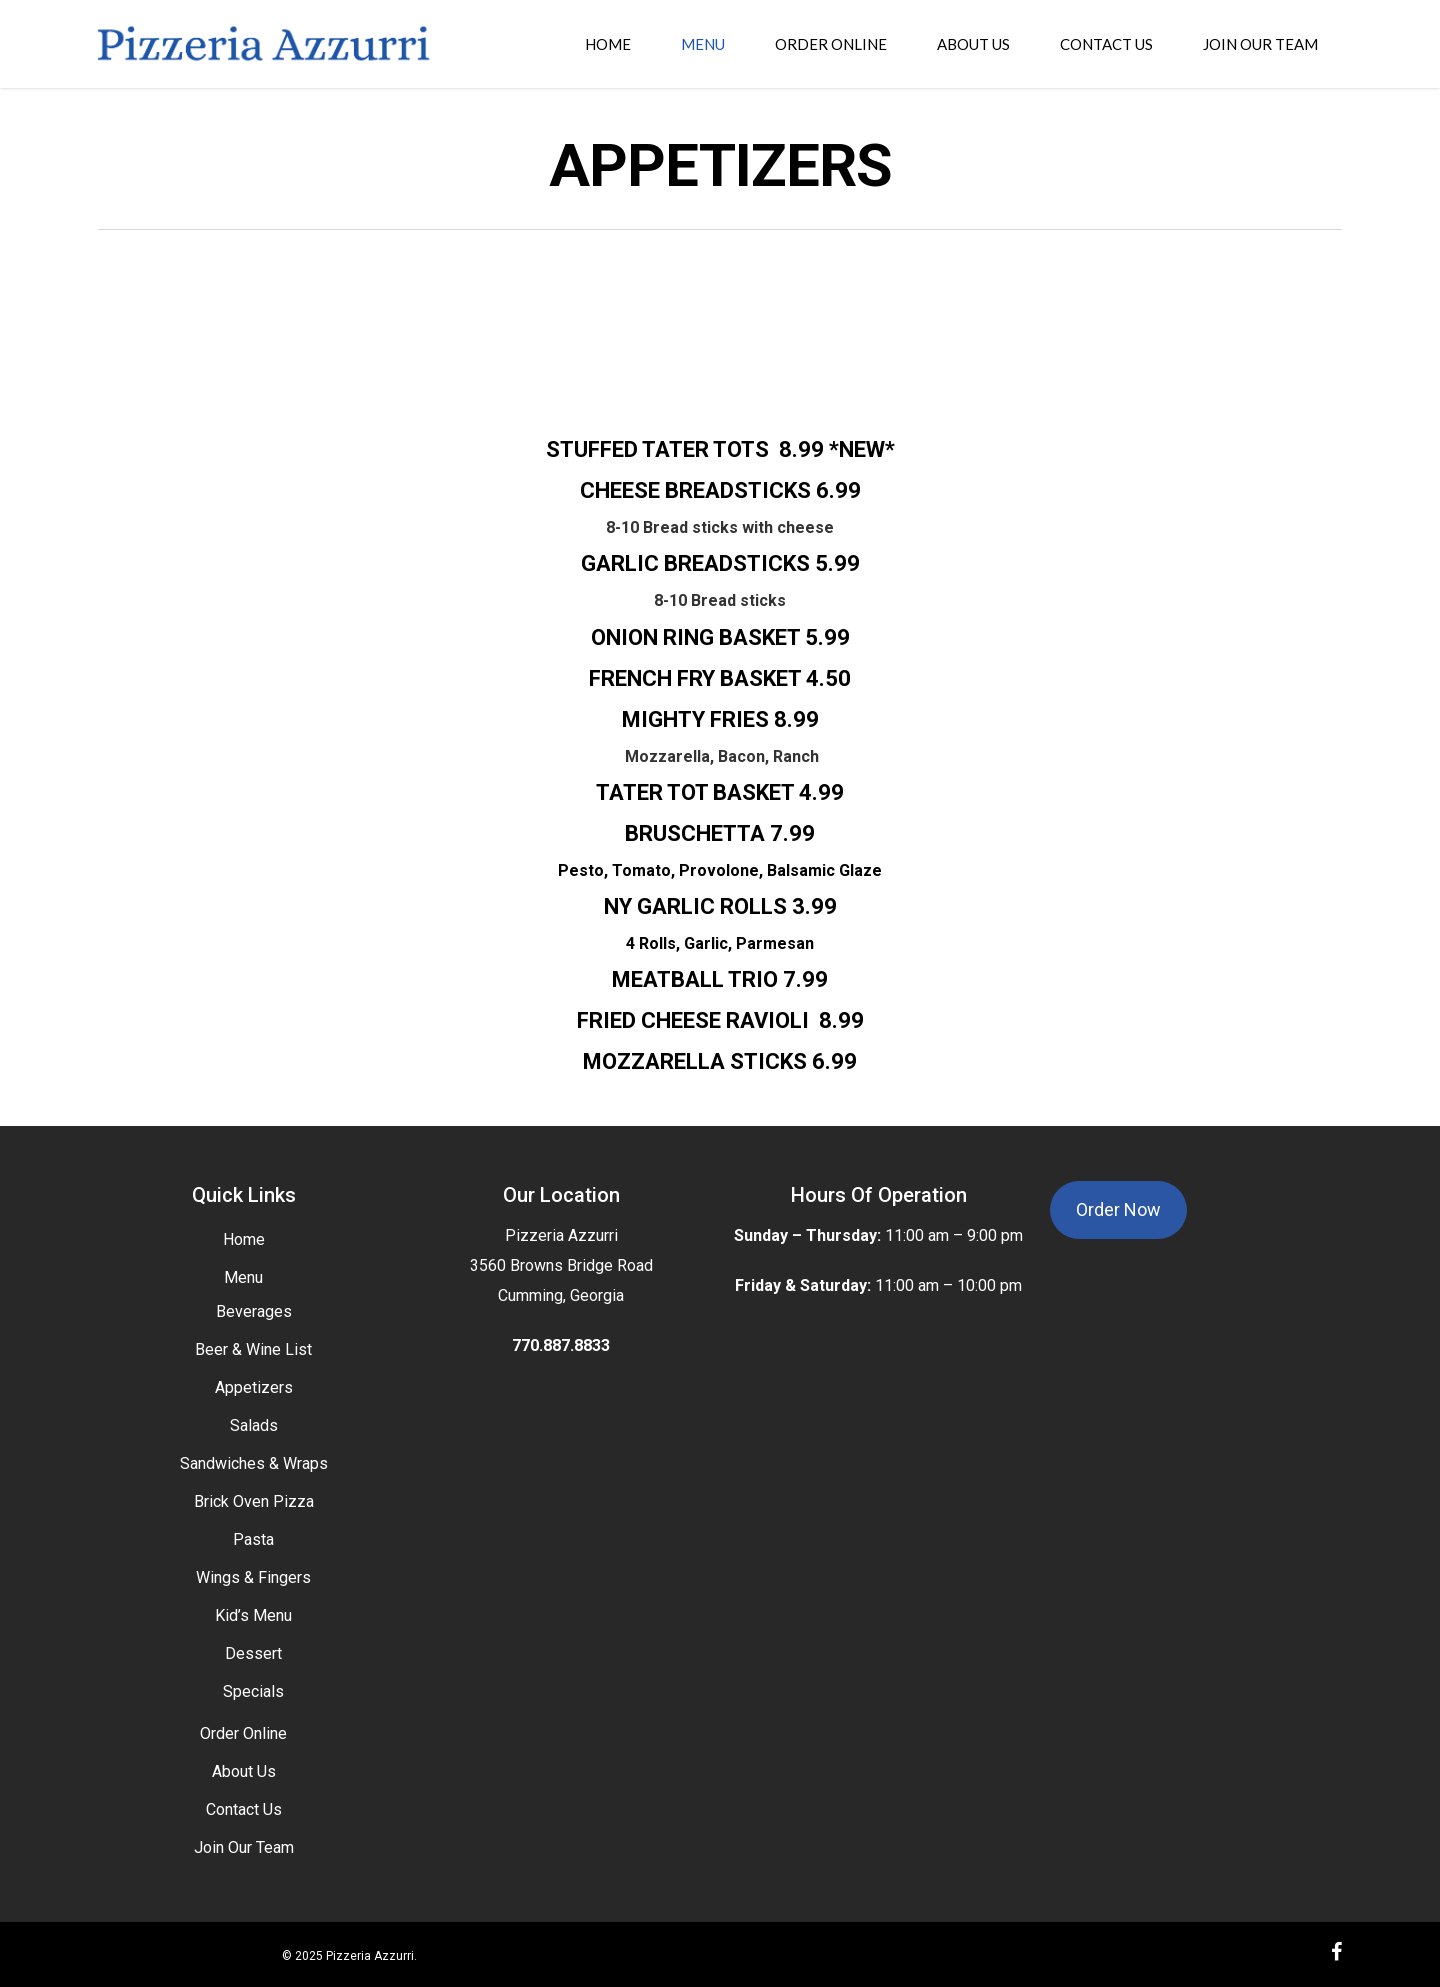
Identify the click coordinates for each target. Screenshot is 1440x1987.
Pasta (253, 1539)
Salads (254, 1425)
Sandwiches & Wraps (254, 1463)
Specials (253, 1691)
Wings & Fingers (253, 1577)
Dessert (253, 1653)
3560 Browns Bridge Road (561, 1265)
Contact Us (244, 1809)
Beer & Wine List (253, 1349)
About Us (244, 1771)
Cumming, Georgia (561, 1295)
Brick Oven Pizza (254, 1501)
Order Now (1118, 1209)
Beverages (254, 1311)
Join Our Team (244, 1847)
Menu (243, 1277)
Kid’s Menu (253, 1615)
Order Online (243, 1733)
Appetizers (254, 1387)
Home (244, 1239)
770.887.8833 (561, 1345)
